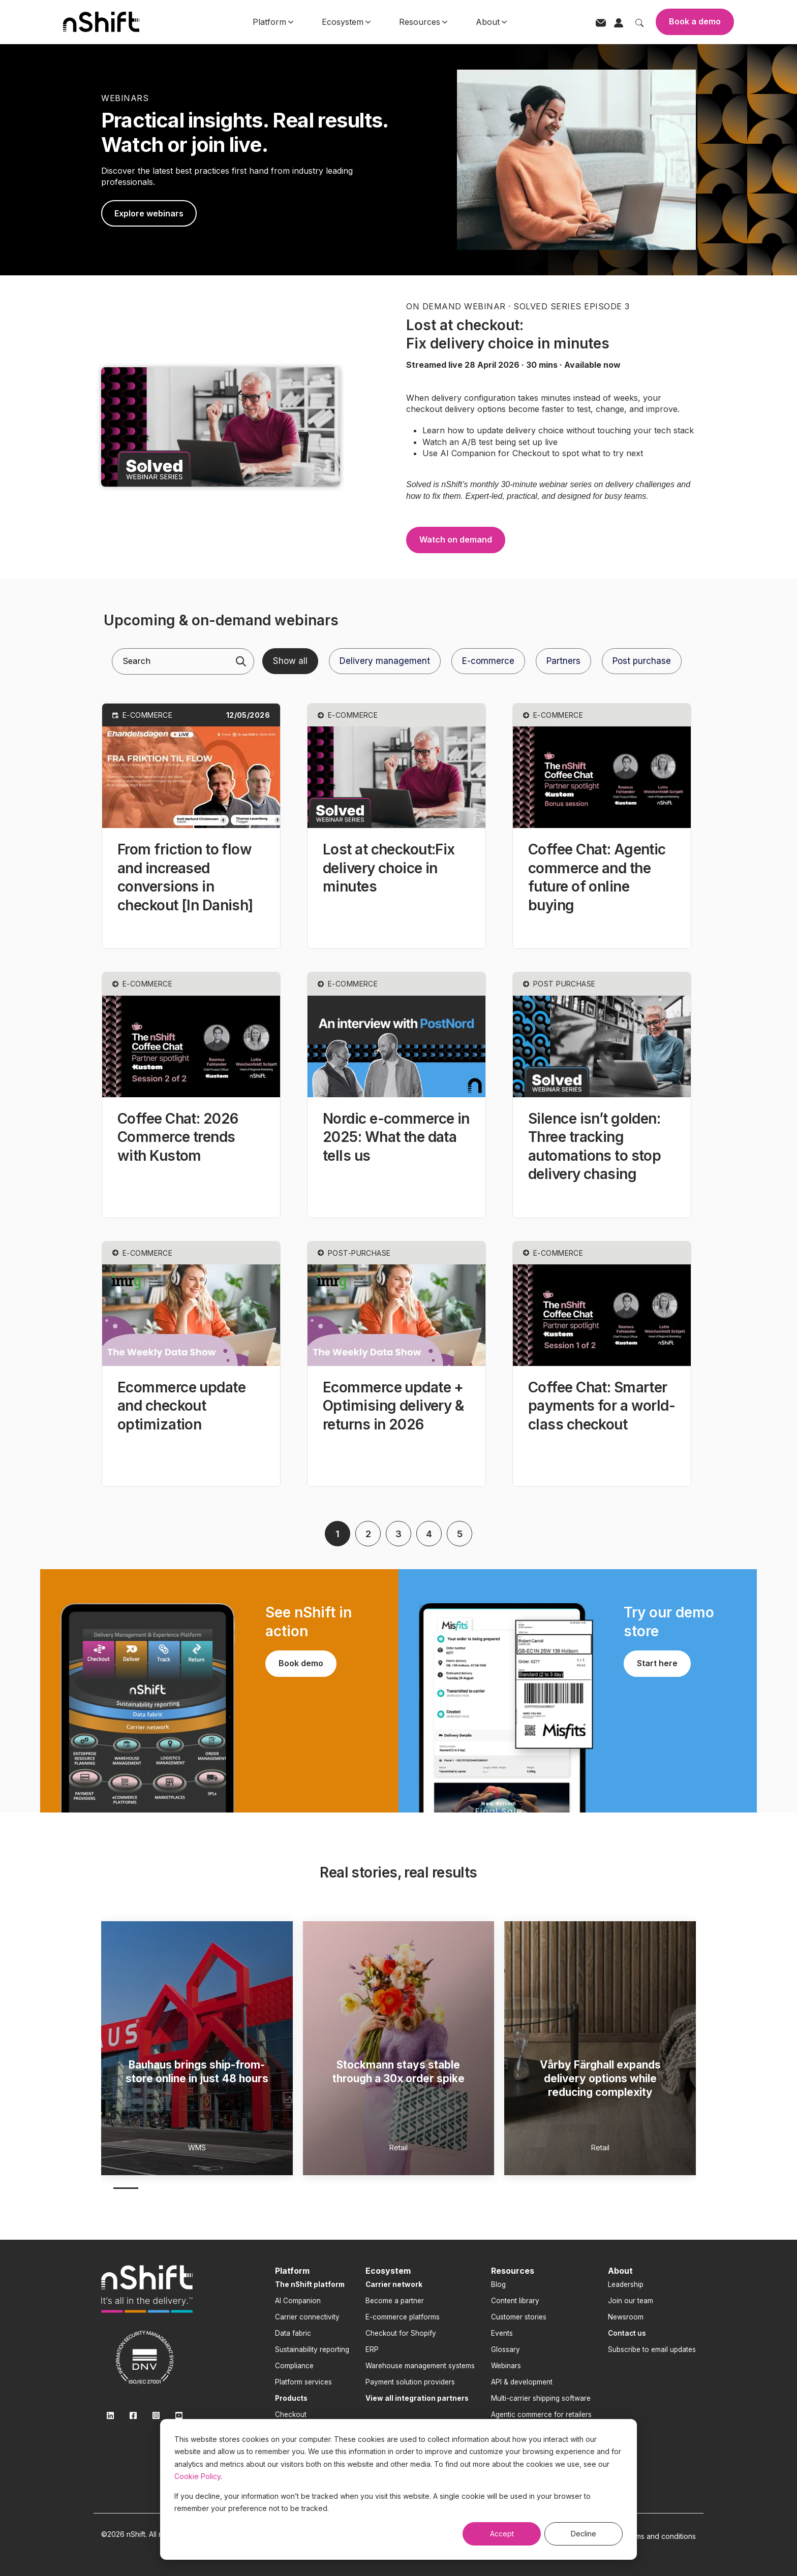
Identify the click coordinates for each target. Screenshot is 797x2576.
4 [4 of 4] (206, 2188)
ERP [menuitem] (372, 2349)
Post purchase (641, 661)
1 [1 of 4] (125, 2188)
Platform (273, 22)
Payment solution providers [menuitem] (410, 2382)
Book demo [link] (301, 1663)
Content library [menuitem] (515, 2301)
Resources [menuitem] (512, 2271)
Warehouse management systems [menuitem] (420, 2366)
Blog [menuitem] (498, 2284)
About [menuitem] (620, 2271)
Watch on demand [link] (455, 539)
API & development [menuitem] (522, 2382)
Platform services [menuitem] (303, 2382)
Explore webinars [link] (148, 213)
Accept (502, 2533)
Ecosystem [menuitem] (388, 2271)
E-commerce (488, 661)
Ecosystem (346, 22)
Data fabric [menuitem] (293, 2333)
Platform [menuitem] (292, 2271)
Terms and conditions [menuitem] (660, 2536)
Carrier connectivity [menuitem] (307, 2317)
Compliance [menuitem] (294, 2366)
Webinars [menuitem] (506, 2366)
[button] (191, 826)
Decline (583, 2533)
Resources (423, 22)
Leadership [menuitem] (625, 2284)
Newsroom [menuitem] (625, 2317)
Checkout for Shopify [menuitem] (400, 2333)
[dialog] (398, 2489)
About (491, 22)
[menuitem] (310, 2284)
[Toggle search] (639, 21)
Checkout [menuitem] (290, 2414)
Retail (398, 2147)
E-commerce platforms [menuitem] (402, 2317)
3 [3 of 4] (179, 2188)
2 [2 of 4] (152, 2188)
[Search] (241, 661)
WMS (197, 2147)
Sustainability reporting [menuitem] (312, 2349)
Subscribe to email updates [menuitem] (652, 2349)
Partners (563, 661)
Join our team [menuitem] (630, 2301)
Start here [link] (657, 1663)
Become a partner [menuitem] (394, 2301)
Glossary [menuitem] (505, 2349)
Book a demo (695, 21)
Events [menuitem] (502, 2333)
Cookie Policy (197, 2476)
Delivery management (385, 661)
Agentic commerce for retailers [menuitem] (541, 2414)
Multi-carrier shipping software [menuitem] (541, 2398)
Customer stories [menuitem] (518, 2317)
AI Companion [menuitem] (298, 2301)
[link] (220, 426)
